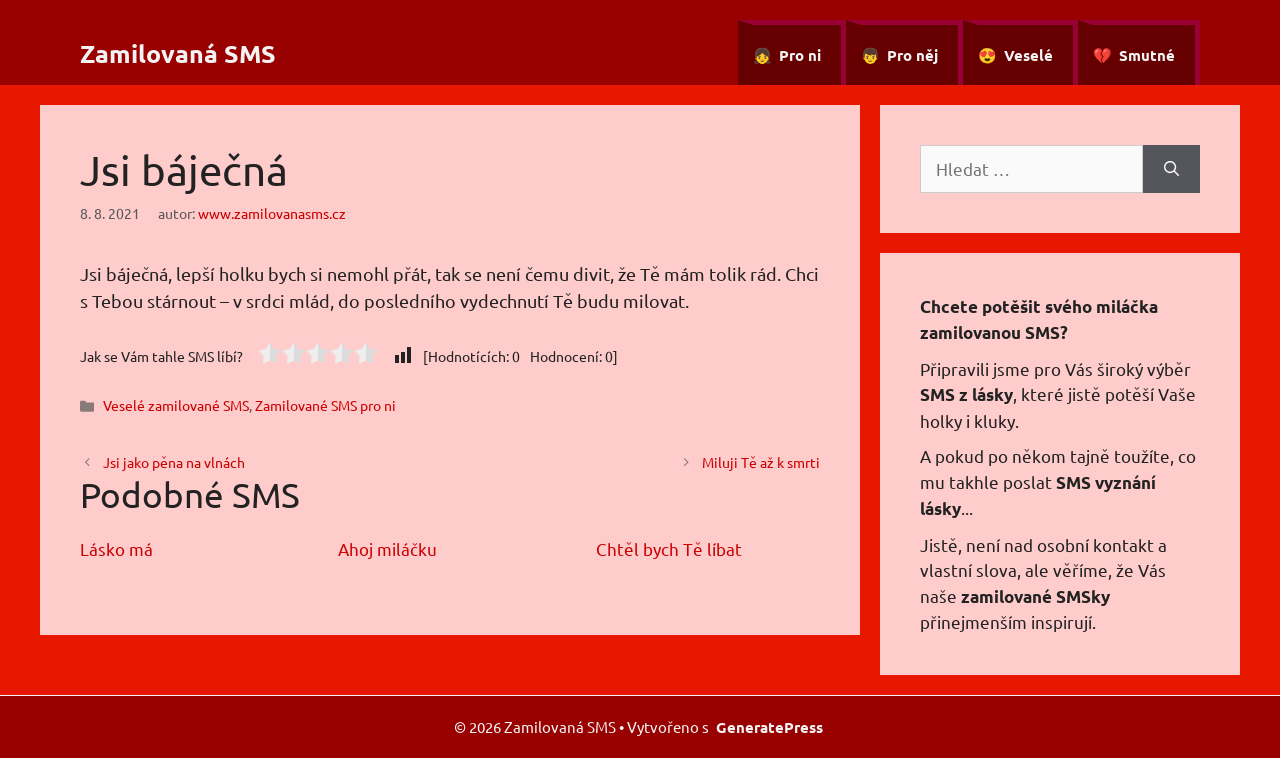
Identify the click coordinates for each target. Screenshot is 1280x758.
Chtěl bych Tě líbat (669, 548)
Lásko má (116, 548)
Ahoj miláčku (387, 548)
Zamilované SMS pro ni (325, 405)
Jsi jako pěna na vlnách (174, 462)
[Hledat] (1171, 169)
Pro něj (912, 55)
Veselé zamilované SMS (176, 405)
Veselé (1028, 55)
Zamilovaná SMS (178, 53)
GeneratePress (769, 727)
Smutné (1147, 55)
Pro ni (800, 55)
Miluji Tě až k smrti (761, 462)
